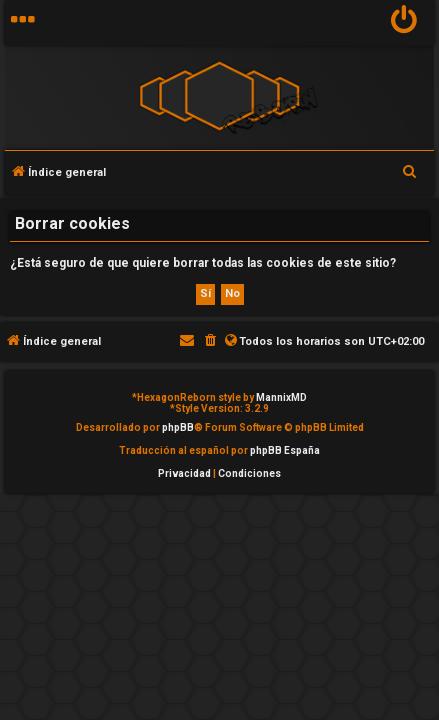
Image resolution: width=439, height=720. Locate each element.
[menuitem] (404, 22)
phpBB (178, 427)
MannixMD (281, 397)
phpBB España (285, 450)
